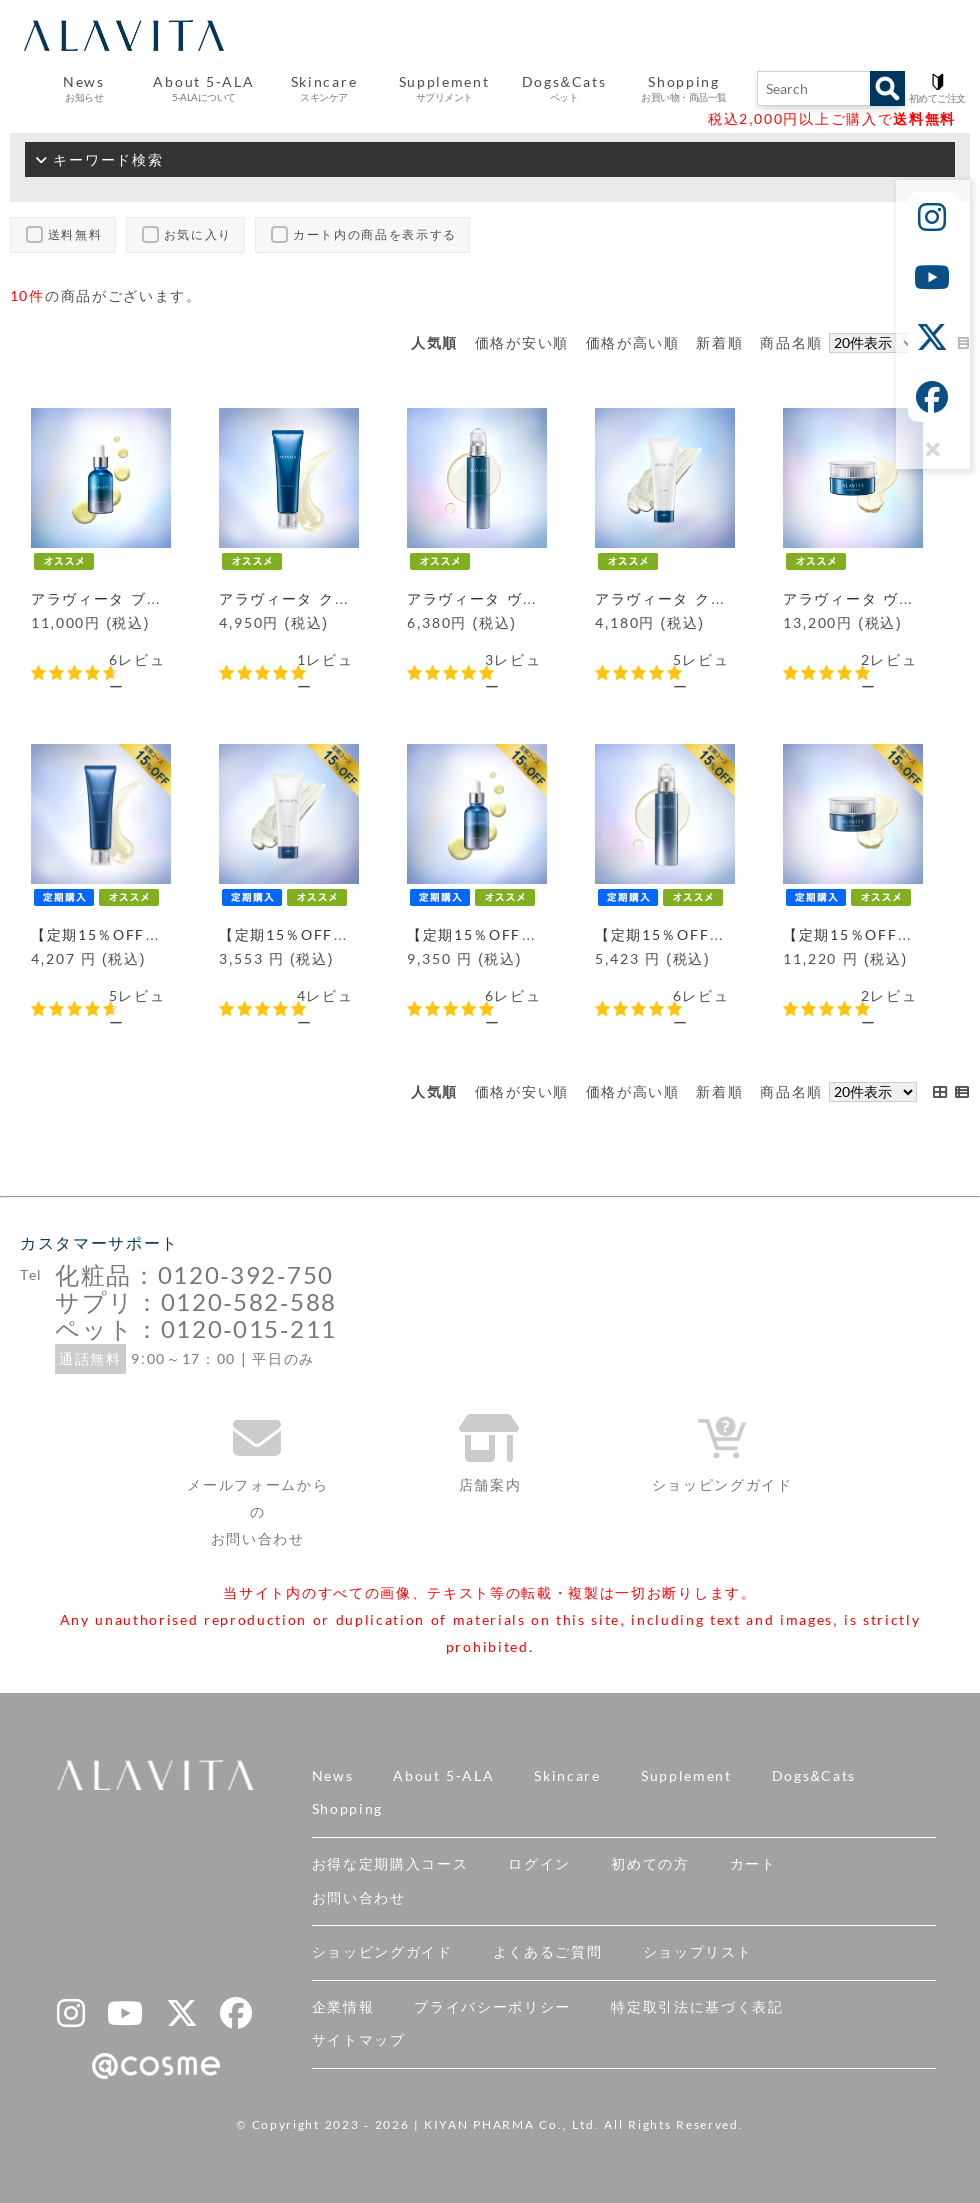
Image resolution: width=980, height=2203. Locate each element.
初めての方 (650, 1864)
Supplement (686, 1776)
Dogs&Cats (814, 1776)
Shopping (347, 1809)
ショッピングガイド (382, 1952)
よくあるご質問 (548, 1952)
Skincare (567, 1776)
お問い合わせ (359, 1898)
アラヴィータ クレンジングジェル (339, 599)
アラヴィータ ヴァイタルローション (535, 599)
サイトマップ (359, 2040)
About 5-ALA (203, 89)
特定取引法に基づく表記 (697, 2007)
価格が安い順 (522, 343)
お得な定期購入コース (390, 1864)
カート (753, 1864)
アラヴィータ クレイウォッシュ (707, 599)
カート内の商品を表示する (375, 235)
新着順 (719, 343)
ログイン (539, 1864)
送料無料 (75, 235)
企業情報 (343, 2007)
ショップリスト (698, 1952)
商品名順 (791, 343)
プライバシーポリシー (492, 2007)
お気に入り (198, 235)
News (333, 1776)
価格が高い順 (633, 343)
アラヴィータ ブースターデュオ (143, 599)
